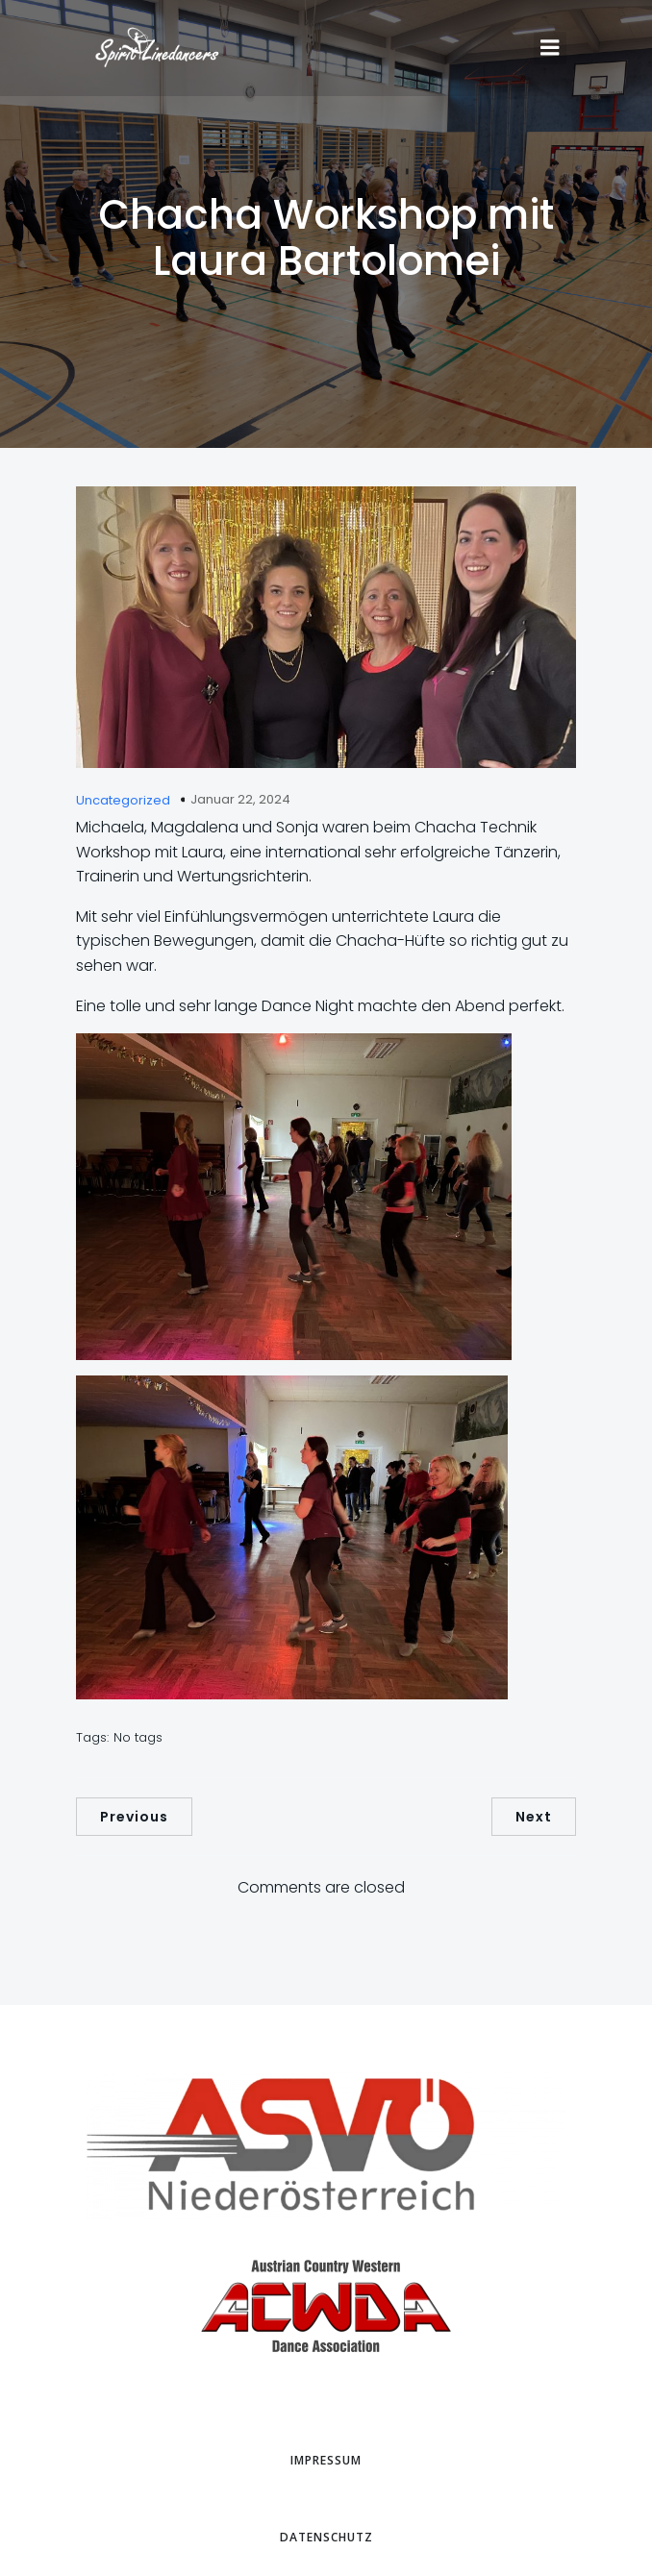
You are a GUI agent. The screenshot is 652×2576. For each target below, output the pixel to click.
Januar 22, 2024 (240, 799)
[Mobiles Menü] (550, 48)
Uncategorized (123, 800)
